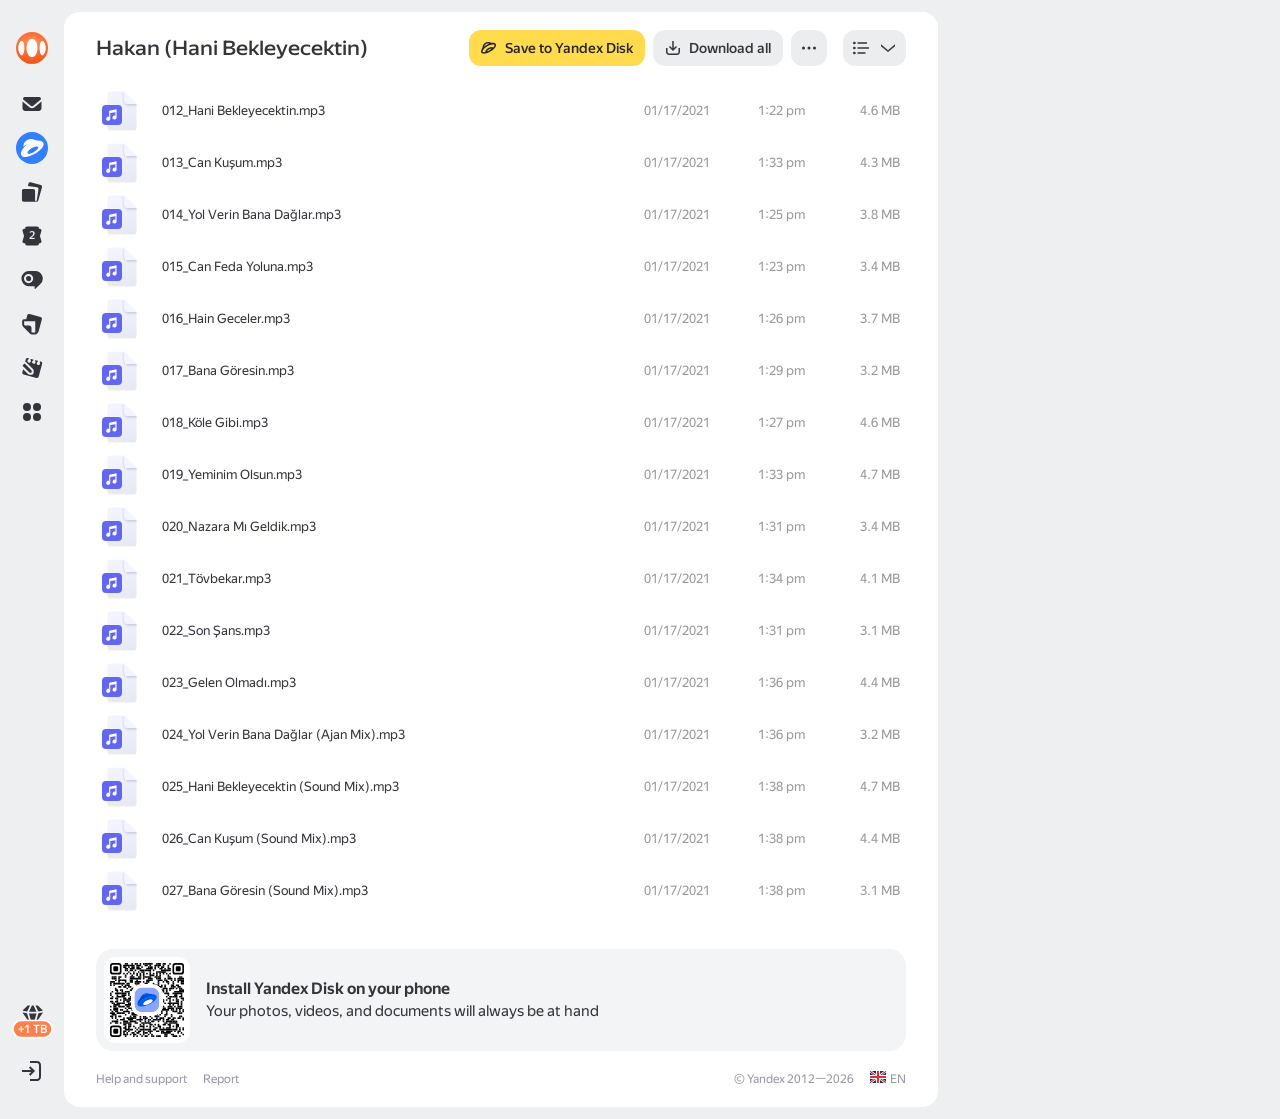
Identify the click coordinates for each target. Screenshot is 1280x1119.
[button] (32, 412)
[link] (32, 48)
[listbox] (874, 48)
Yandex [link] (766, 1079)
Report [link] (221, 1079)
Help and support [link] (141, 1079)
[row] (501, 111)
